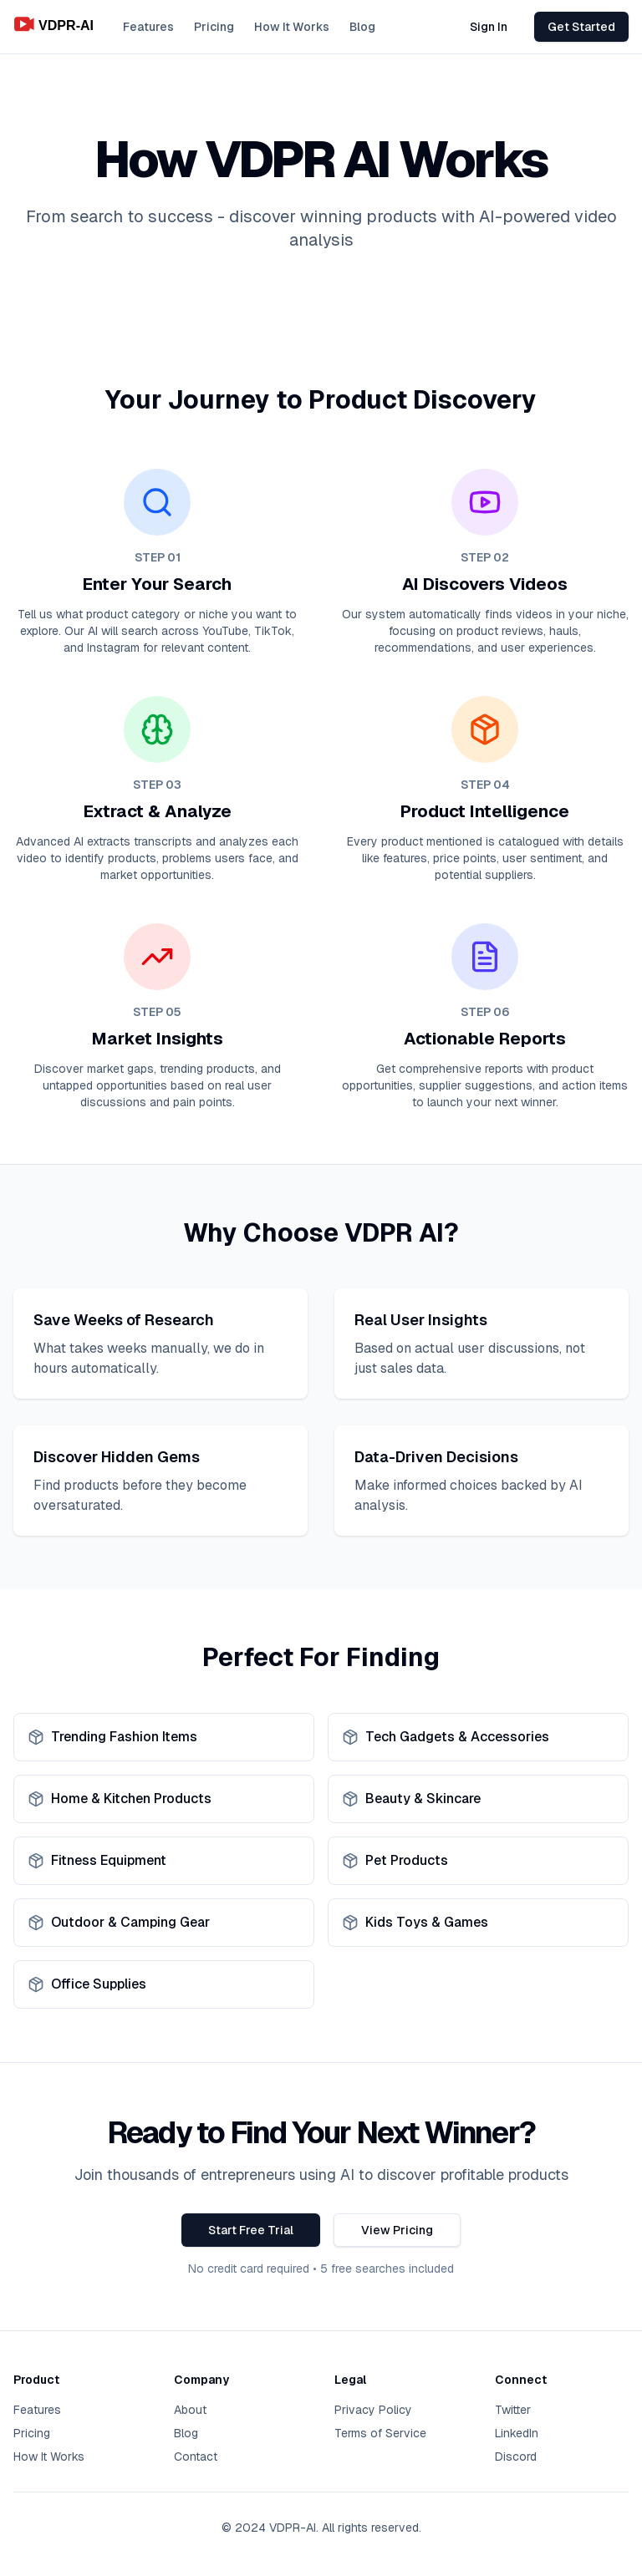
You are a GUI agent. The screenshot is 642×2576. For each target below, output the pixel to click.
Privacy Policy (373, 2409)
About (190, 2409)
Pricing (214, 26)
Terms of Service (380, 2433)
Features (148, 26)
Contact (195, 2456)
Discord (516, 2456)
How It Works (291, 26)
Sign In (488, 26)
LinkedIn (516, 2433)
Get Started (581, 26)
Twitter (513, 2409)
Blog (362, 26)
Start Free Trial (250, 2230)
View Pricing (397, 2230)
